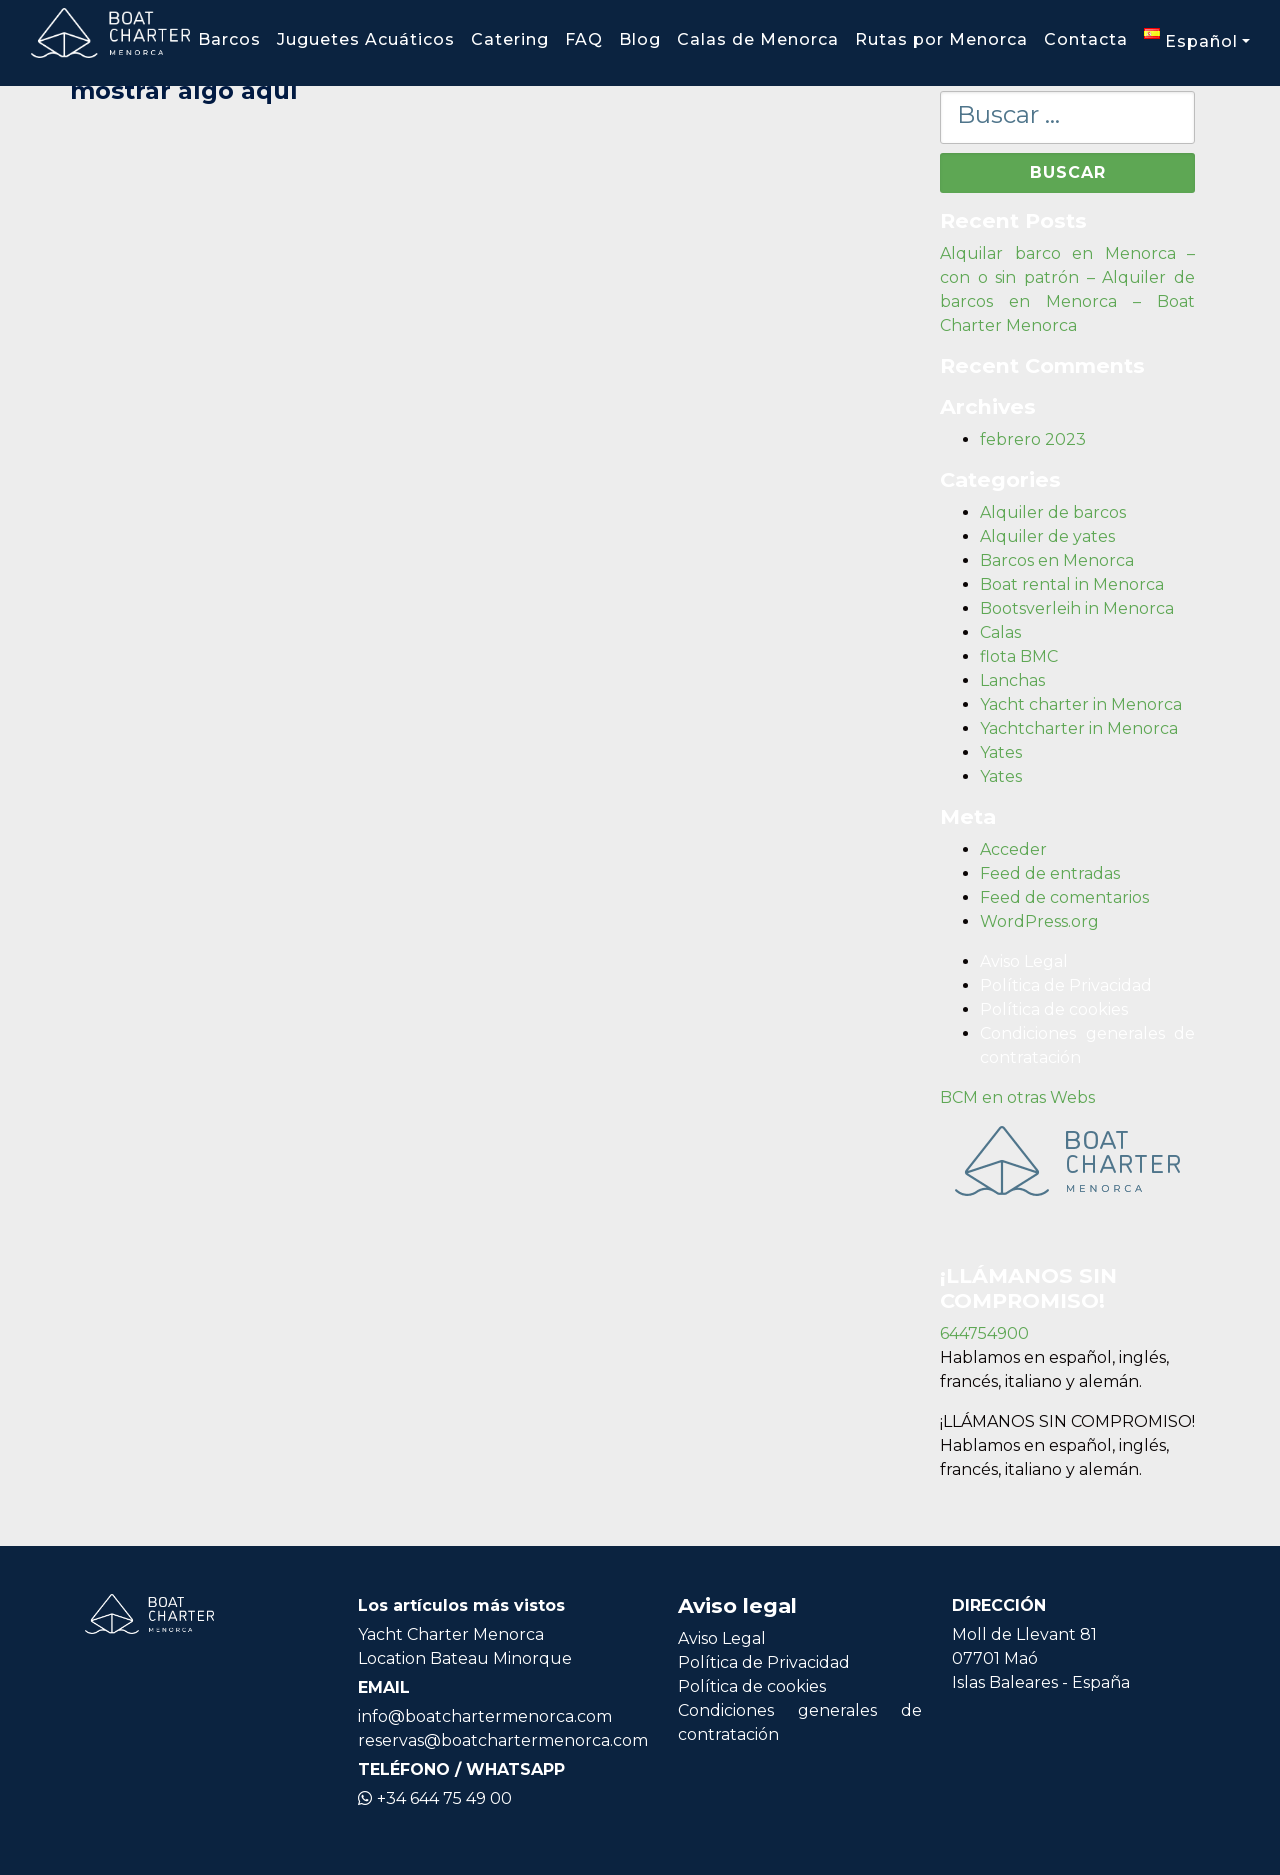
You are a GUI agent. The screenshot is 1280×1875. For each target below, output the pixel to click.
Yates (1001, 752)
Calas (1000, 632)
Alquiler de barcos (1053, 512)
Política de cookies (1054, 1009)
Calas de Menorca (758, 39)
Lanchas (1012, 680)
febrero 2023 (1033, 439)
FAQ (584, 39)
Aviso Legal (1024, 961)
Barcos (229, 39)
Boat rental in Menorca (1072, 584)
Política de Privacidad (1066, 985)
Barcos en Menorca (1057, 560)
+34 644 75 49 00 (435, 1798)
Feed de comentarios (1064, 897)
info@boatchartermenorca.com (485, 1716)
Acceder (1013, 849)
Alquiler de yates (1047, 536)
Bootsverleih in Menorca (1077, 608)
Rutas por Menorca (941, 39)
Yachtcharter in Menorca (1079, 728)
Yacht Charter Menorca (451, 1634)
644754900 (984, 1333)
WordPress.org (1039, 921)
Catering (510, 39)
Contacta (1086, 39)
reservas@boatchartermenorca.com (503, 1740)
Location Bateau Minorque (465, 1658)
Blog (640, 39)
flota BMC (1019, 656)
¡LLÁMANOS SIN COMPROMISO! (1067, 1421)
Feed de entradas (1050, 873)
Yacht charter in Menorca (1081, 704)
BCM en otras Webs (1017, 1097)
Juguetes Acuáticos (366, 39)
